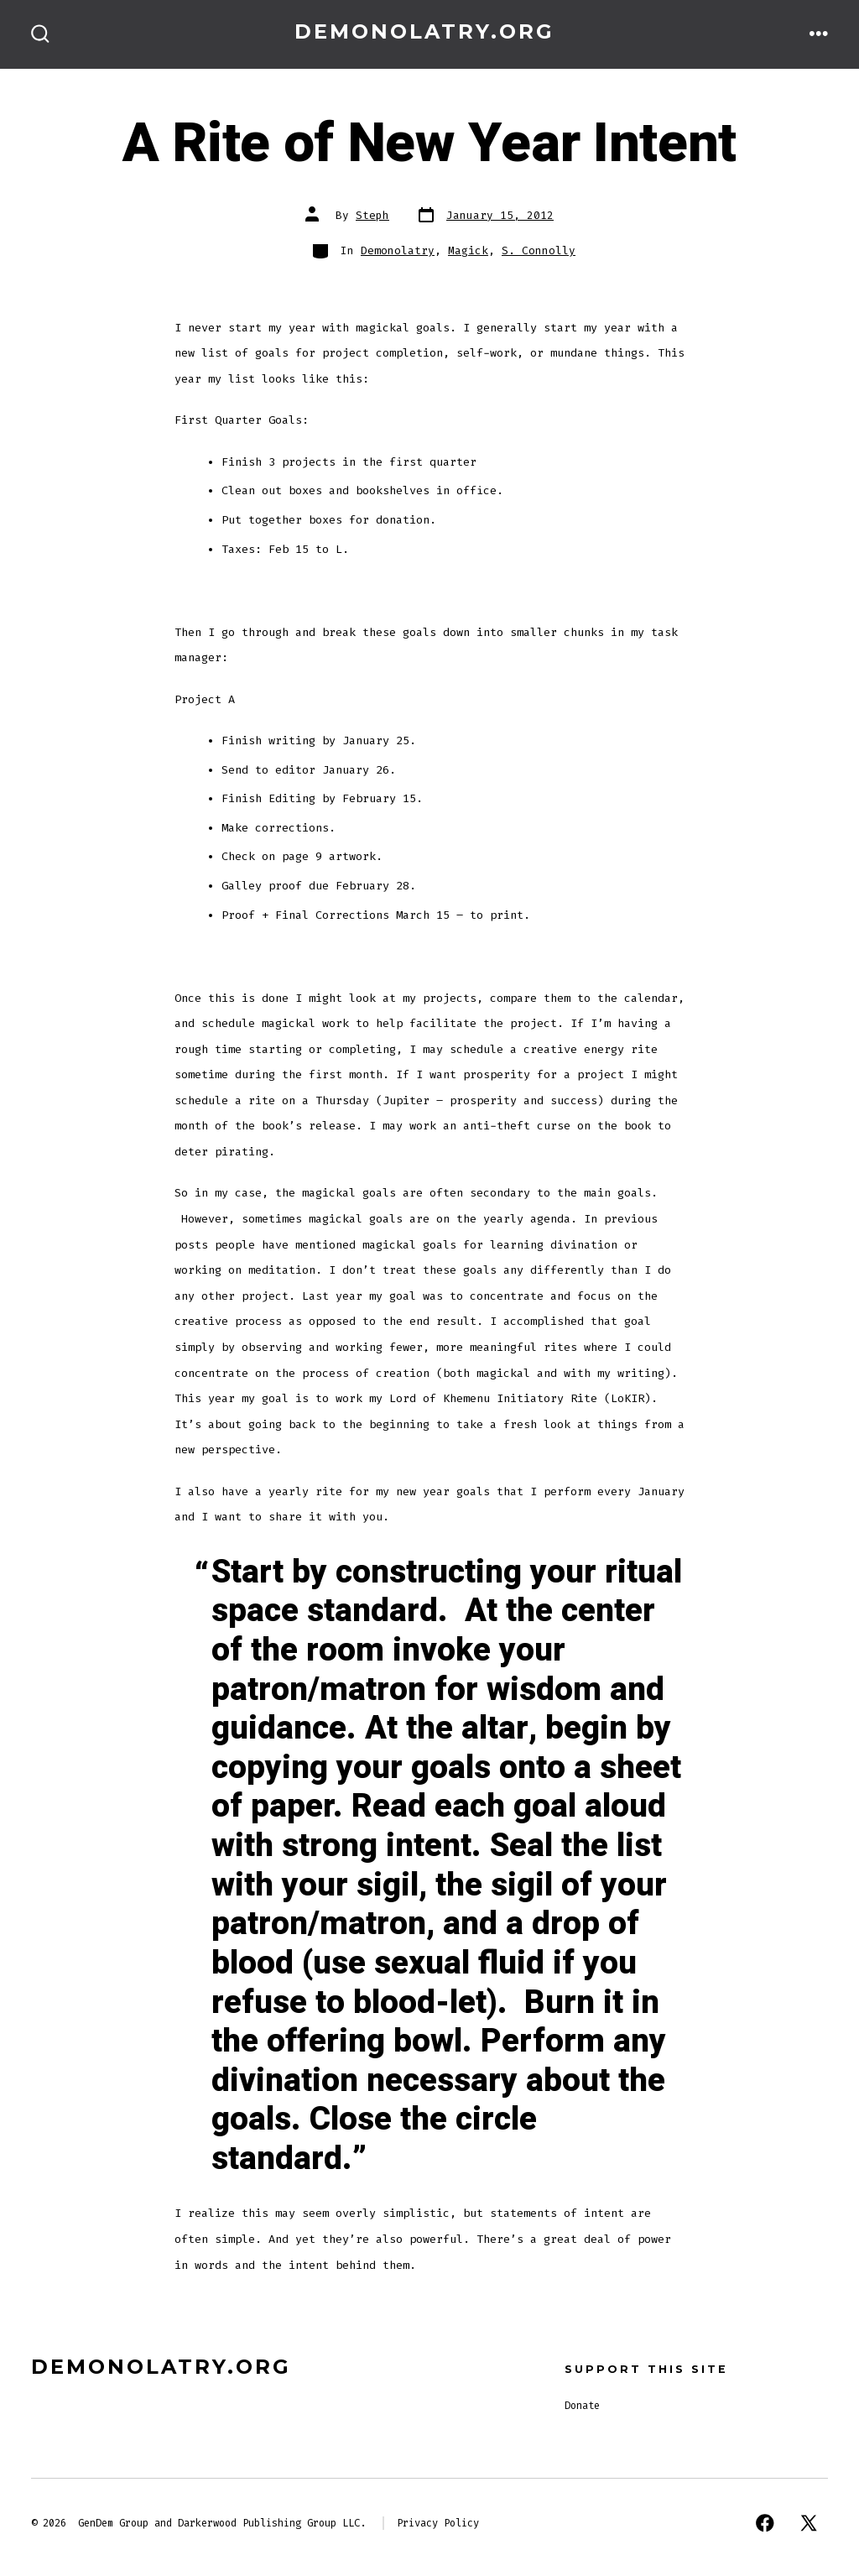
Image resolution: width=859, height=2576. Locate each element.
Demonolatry (398, 250)
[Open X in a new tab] (808, 2523)
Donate (582, 2405)
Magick (468, 250)
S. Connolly (538, 250)
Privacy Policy (438, 2523)
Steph (372, 215)
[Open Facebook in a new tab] (765, 2523)
